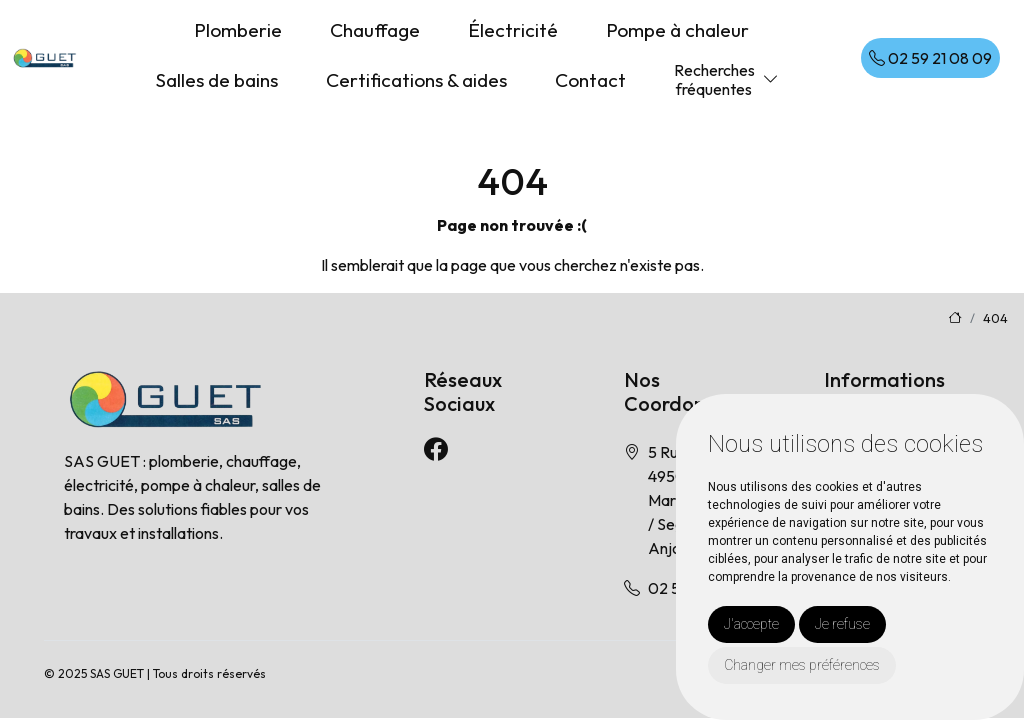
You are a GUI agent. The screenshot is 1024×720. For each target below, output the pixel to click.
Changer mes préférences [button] (802, 665)
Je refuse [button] (842, 624)
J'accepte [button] (751, 624)
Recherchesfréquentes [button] (714, 79)
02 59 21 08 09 (930, 58)
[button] (771, 79)
